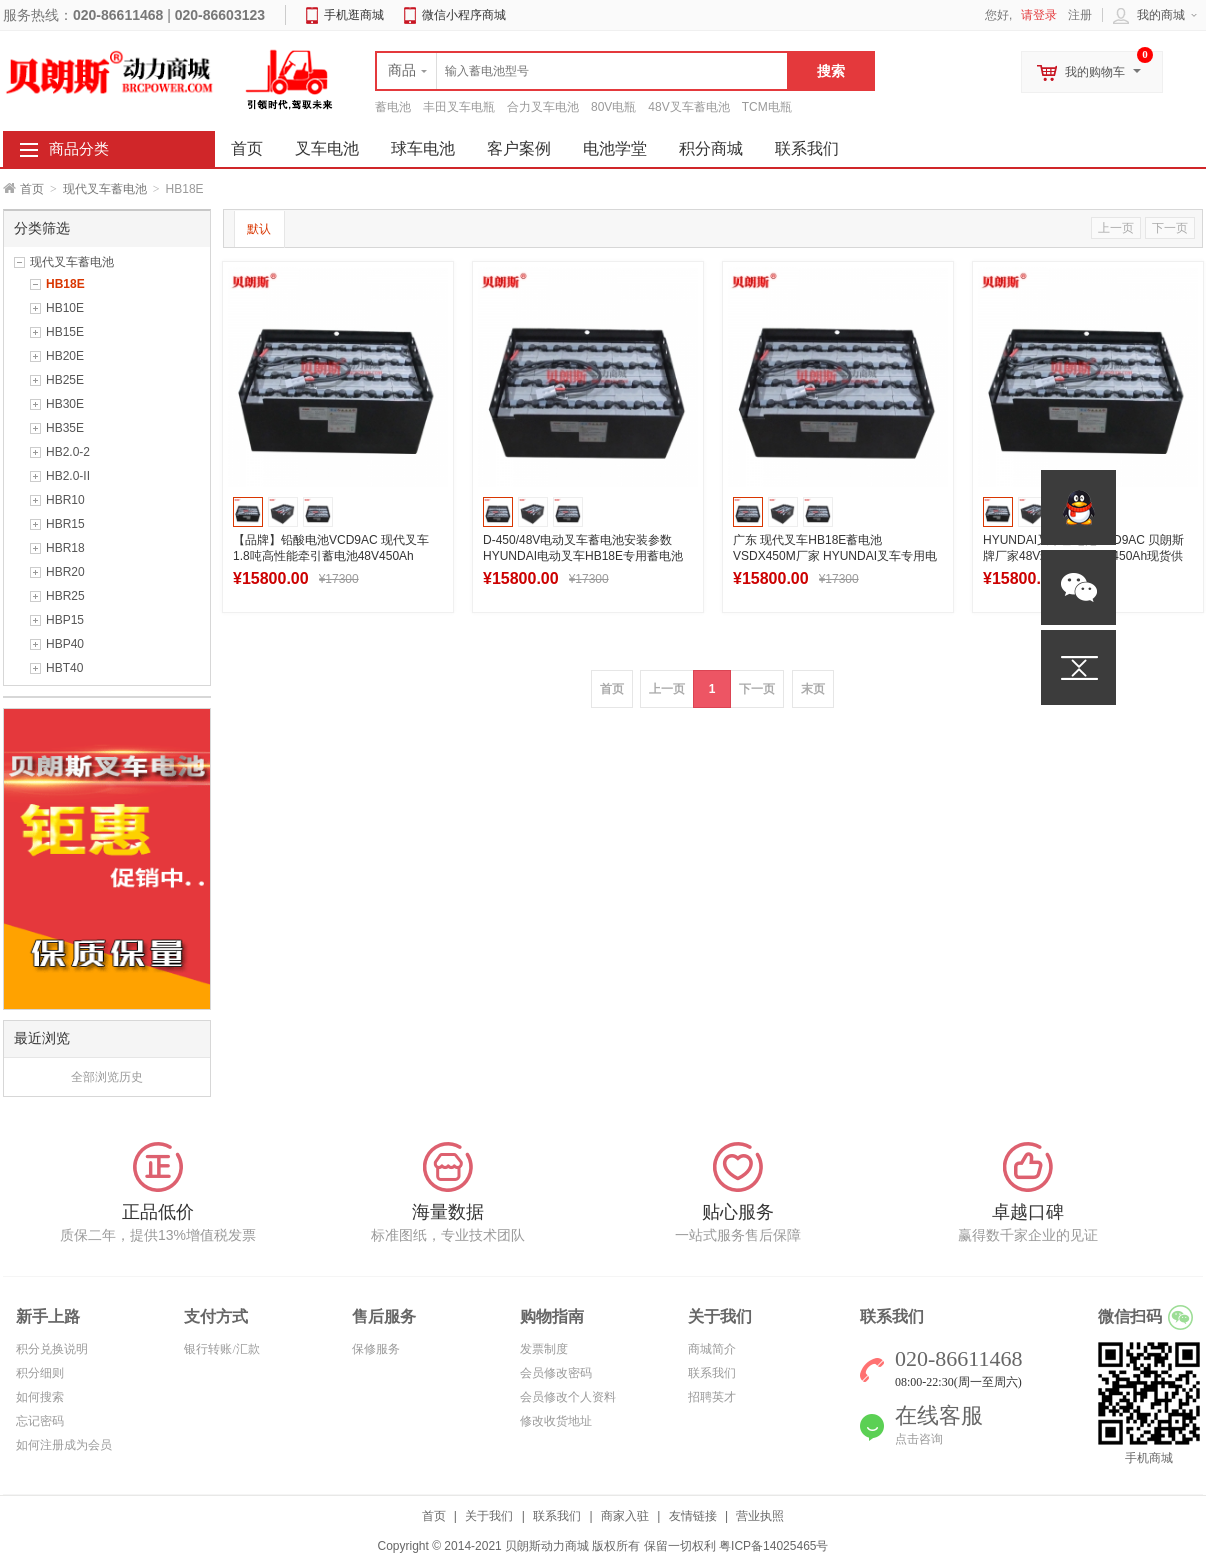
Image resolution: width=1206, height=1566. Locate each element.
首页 (32, 189)
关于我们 (489, 1516)
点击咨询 (919, 1439)
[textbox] (582, 71)
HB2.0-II (68, 476)
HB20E (65, 356)
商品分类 (79, 149)
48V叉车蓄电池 (688, 107)
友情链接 (693, 1516)
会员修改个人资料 (568, 1397)
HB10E (65, 308)
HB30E (65, 404)
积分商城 (711, 148)
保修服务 (376, 1349)
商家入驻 (625, 1516)
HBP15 (65, 620)
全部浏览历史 (107, 1077)
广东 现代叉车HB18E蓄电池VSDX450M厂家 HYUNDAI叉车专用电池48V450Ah (835, 556)
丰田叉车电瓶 (459, 107)
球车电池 (423, 148)
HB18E (65, 284)
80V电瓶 (613, 107)
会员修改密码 (556, 1373)
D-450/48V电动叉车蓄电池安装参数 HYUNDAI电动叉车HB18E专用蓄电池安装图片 (583, 556)
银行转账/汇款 (221, 1349)
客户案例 (519, 148)
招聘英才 (712, 1397)
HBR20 (65, 572)
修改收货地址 (556, 1421)
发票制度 (544, 1349)
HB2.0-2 (68, 452)
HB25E (65, 380)
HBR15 (65, 524)
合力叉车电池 (543, 107)
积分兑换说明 (52, 1349)
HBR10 (65, 500)
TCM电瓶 (767, 107)
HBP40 (65, 644)
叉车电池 (327, 148)
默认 (259, 229)
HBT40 (64, 668)
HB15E (65, 332)
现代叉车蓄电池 (105, 189)
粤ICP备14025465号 (773, 1546)
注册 (1080, 15)
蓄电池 (393, 107)
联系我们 (807, 148)
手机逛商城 (354, 15)
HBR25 (65, 596)
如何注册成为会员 (64, 1445)
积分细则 (40, 1373)
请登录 (1039, 15)
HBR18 (65, 548)
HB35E (65, 428)
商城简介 (712, 1349)
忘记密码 (40, 1421)
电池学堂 (615, 148)
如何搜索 (40, 1397)
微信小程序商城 (464, 15)
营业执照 (760, 1516)
